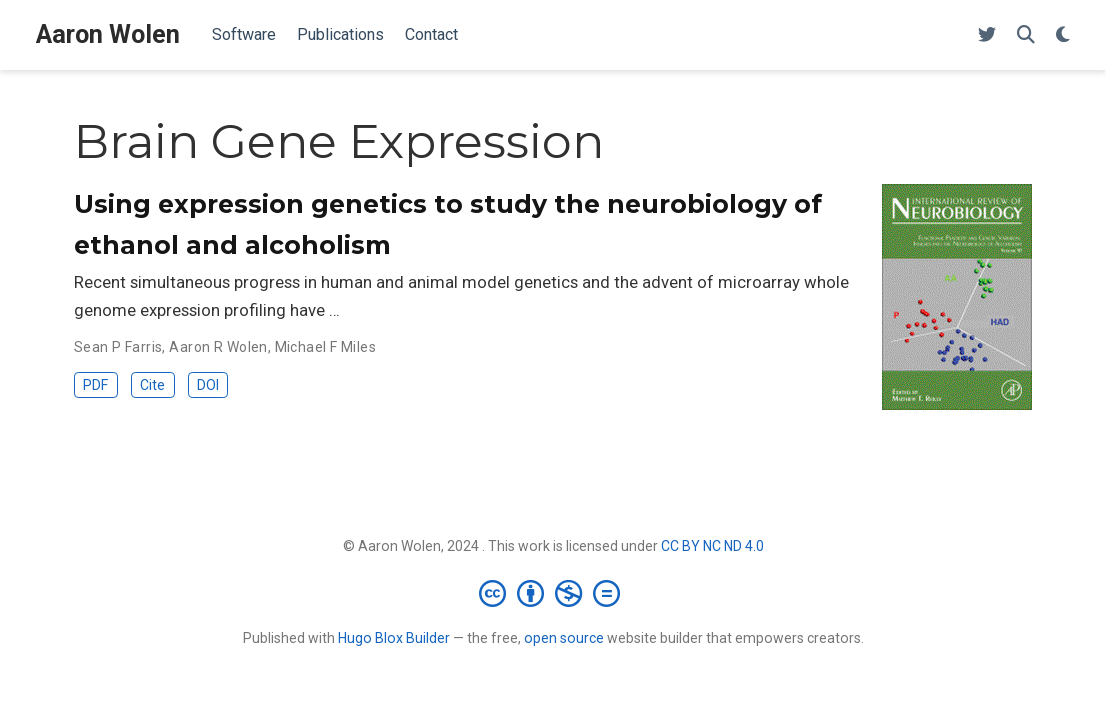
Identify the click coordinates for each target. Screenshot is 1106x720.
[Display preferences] (1063, 35)
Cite (152, 385)
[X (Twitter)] (987, 35)
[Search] (1026, 35)
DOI (208, 385)
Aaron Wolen (108, 34)
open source (564, 638)
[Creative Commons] (553, 593)
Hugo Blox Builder (394, 638)
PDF (95, 385)
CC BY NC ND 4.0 (712, 546)
